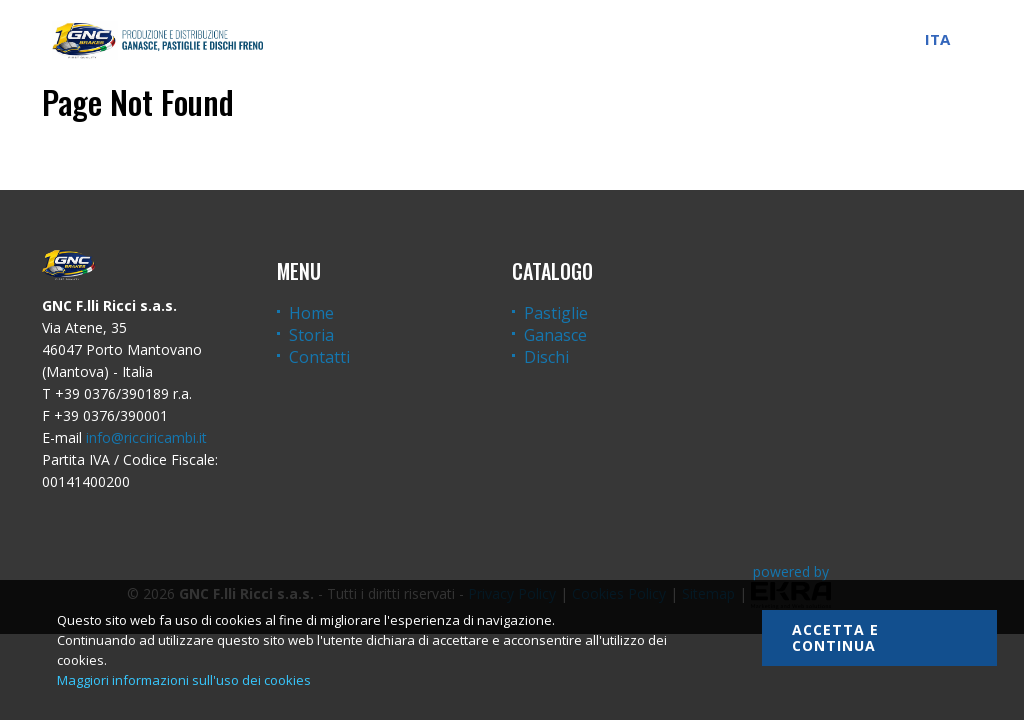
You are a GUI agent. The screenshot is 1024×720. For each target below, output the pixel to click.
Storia (311, 335)
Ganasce (555, 335)
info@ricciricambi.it (146, 437)
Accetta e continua (835, 637)
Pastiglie (556, 313)
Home (311, 313)
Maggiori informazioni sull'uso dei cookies (184, 680)
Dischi (546, 357)
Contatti (319, 357)
